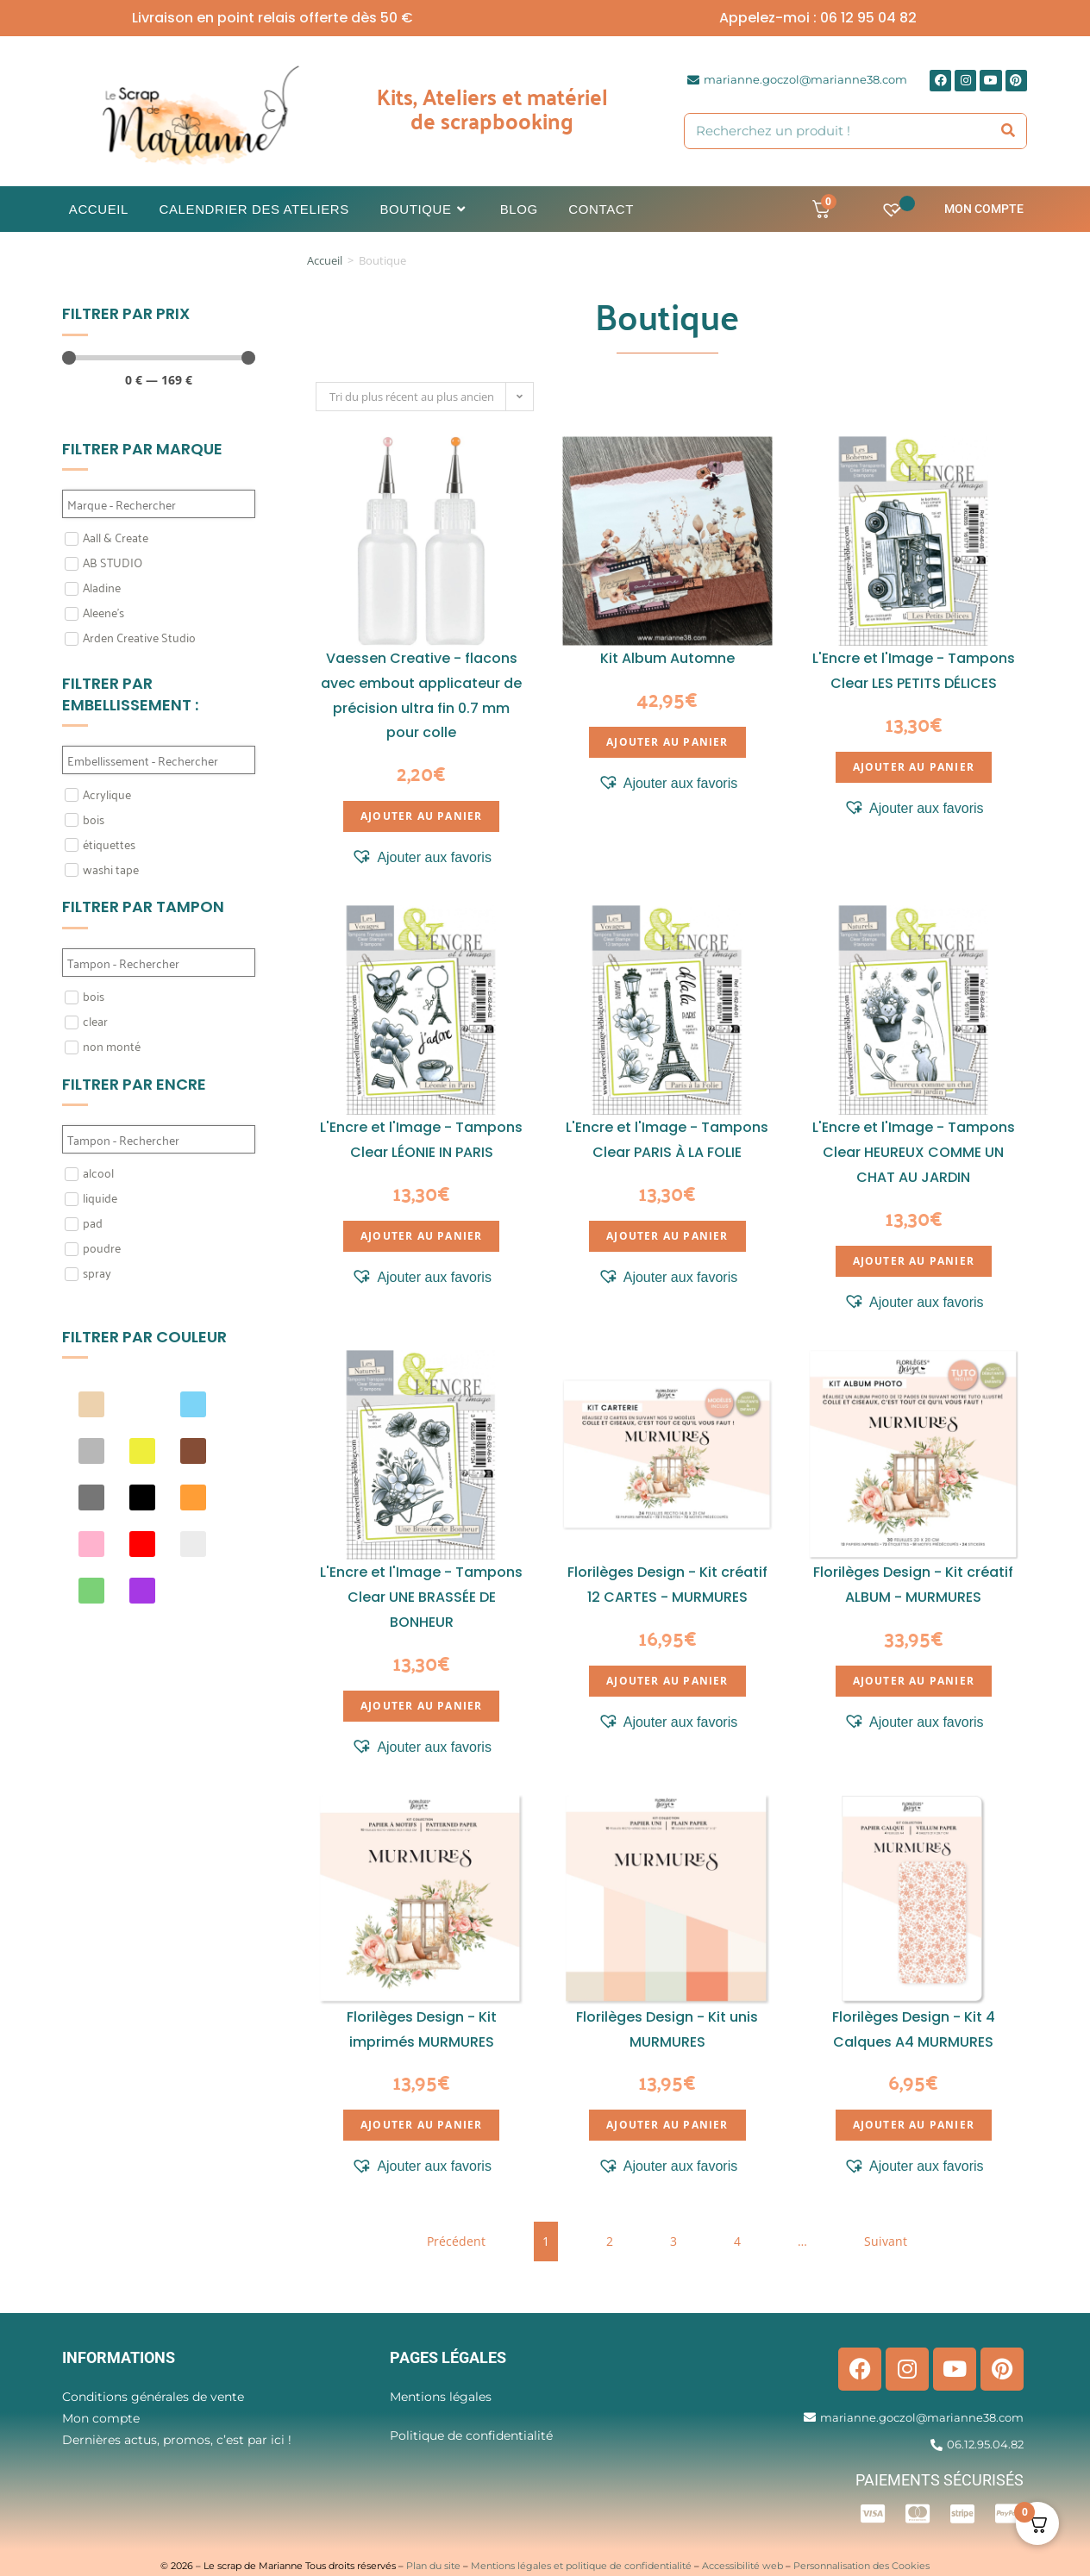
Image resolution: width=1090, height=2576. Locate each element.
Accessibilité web (742, 2566)
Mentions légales (441, 2396)
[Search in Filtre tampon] (158, 962)
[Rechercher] (1009, 131)
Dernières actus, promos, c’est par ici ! (176, 2440)
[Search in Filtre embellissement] (158, 760)
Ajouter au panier (421, 816)
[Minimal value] (158, 358)
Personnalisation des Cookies (861, 2566)
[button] (421, 858)
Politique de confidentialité (471, 2435)
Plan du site (433, 2566)
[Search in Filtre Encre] (158, 1139)
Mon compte (984, 209)
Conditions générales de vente (153, 2396)
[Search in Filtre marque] (158, 504)
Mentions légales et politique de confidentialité (581, 2566)
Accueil (324, 260)
